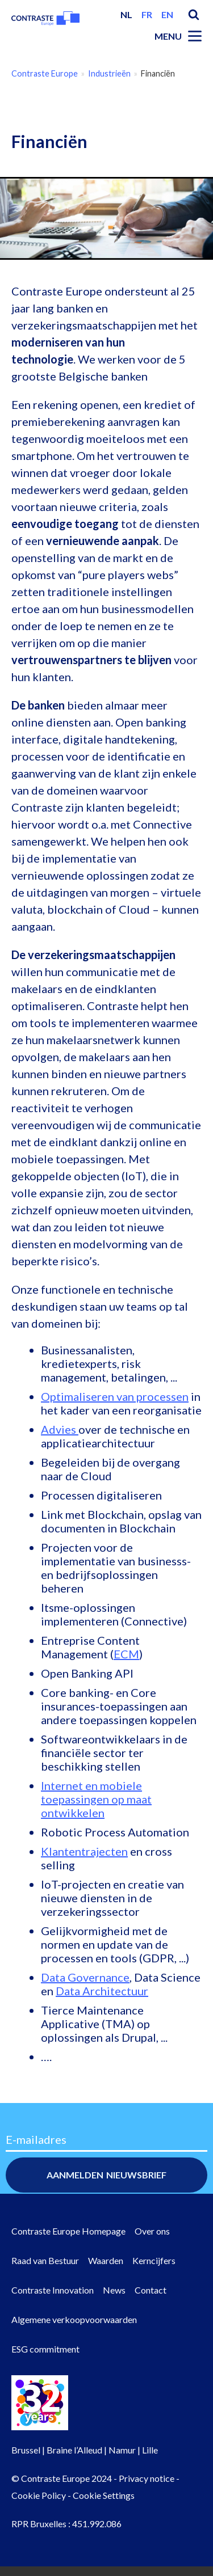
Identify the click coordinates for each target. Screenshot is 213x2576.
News (114, 2289)
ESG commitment (45, 2348)
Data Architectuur (102, 1991)
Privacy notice (146, 2478)
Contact (150, 2289)
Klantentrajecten (84, 1851)
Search (193, 14)
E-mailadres (36, 2139)
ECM (126, 1654)
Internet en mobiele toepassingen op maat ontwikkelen (96, 1799)
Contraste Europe (44, 73)
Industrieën (109, 73)
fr (146, 14)
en (167, 14)
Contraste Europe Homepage (68, 2231)
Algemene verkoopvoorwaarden (74, 2319)
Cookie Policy (38, 2495)
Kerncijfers (154, 2260)
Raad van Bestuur (45, 2260)
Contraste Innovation (52, 2289)
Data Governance (85, 1977)
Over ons (152, 2231)
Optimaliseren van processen (115, 1396)
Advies (59, 1429)
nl (126, 14)
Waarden (105, 2260)
